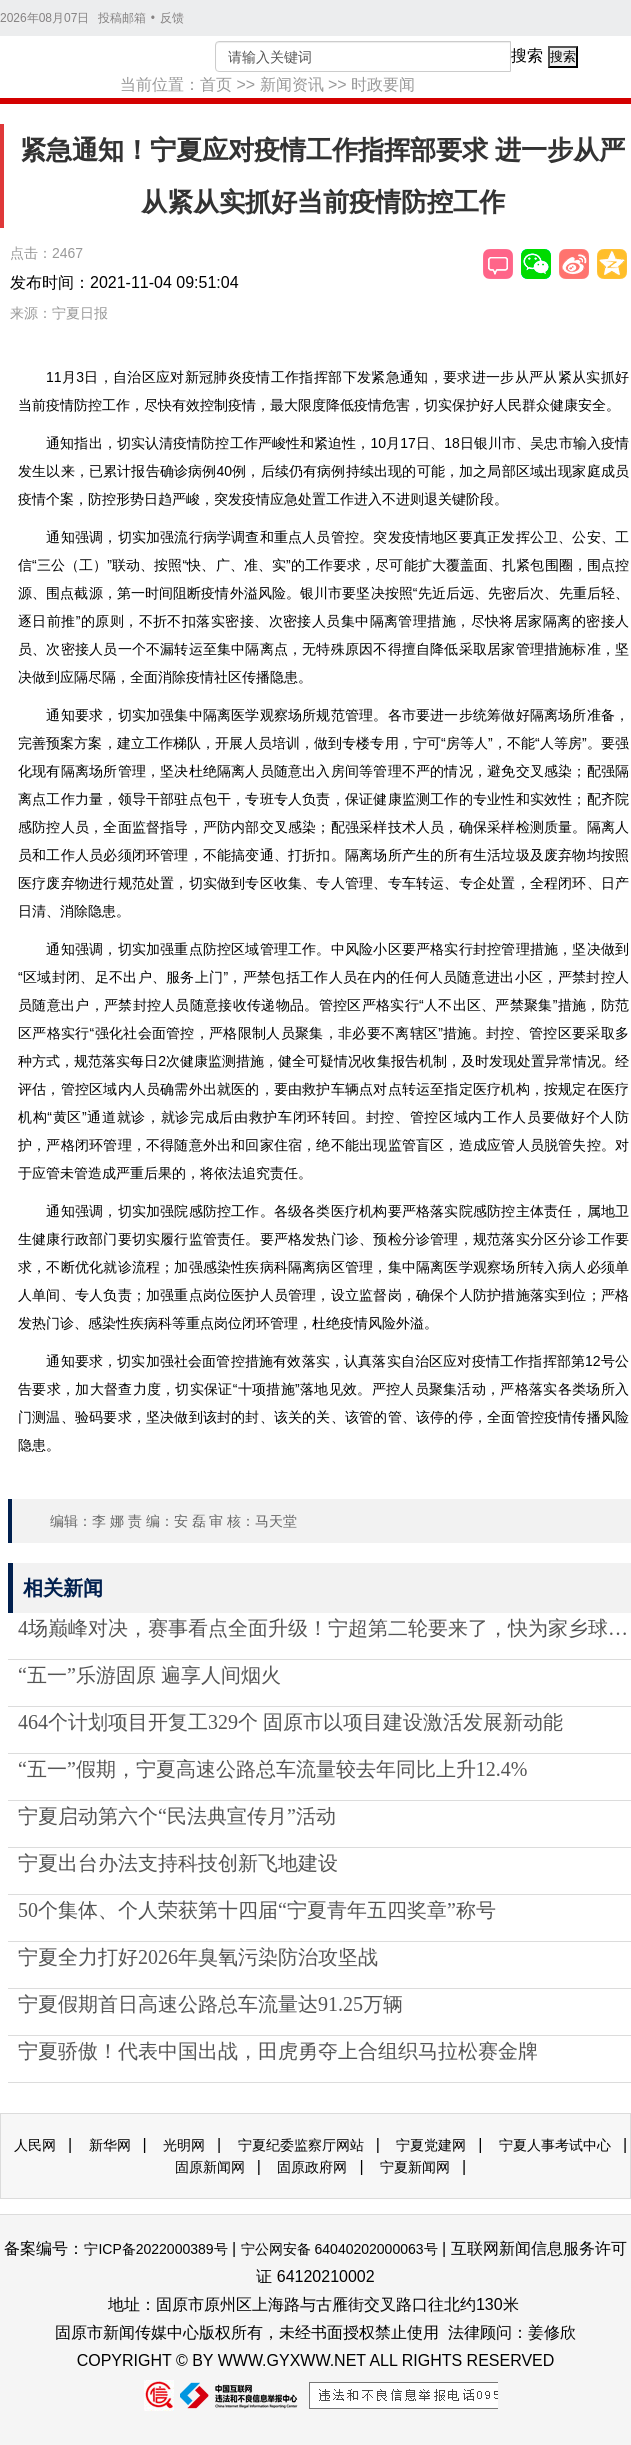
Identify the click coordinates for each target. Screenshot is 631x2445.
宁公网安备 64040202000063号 (339, 2249)
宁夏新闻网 (415, 2167)
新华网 (110, 2145)
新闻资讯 (292, 84)
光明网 (184, 2145)
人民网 (35, 2145)
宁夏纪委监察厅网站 (301, 2145)
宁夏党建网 (431, 2145)
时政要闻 (383, 84)
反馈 (172, 18)
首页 (216, 84)
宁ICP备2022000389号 (155, 2249)
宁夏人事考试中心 (555, 2145)
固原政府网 (312, 2167)
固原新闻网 (210, 2167)
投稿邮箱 (122, 18)
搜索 (527, 55)
